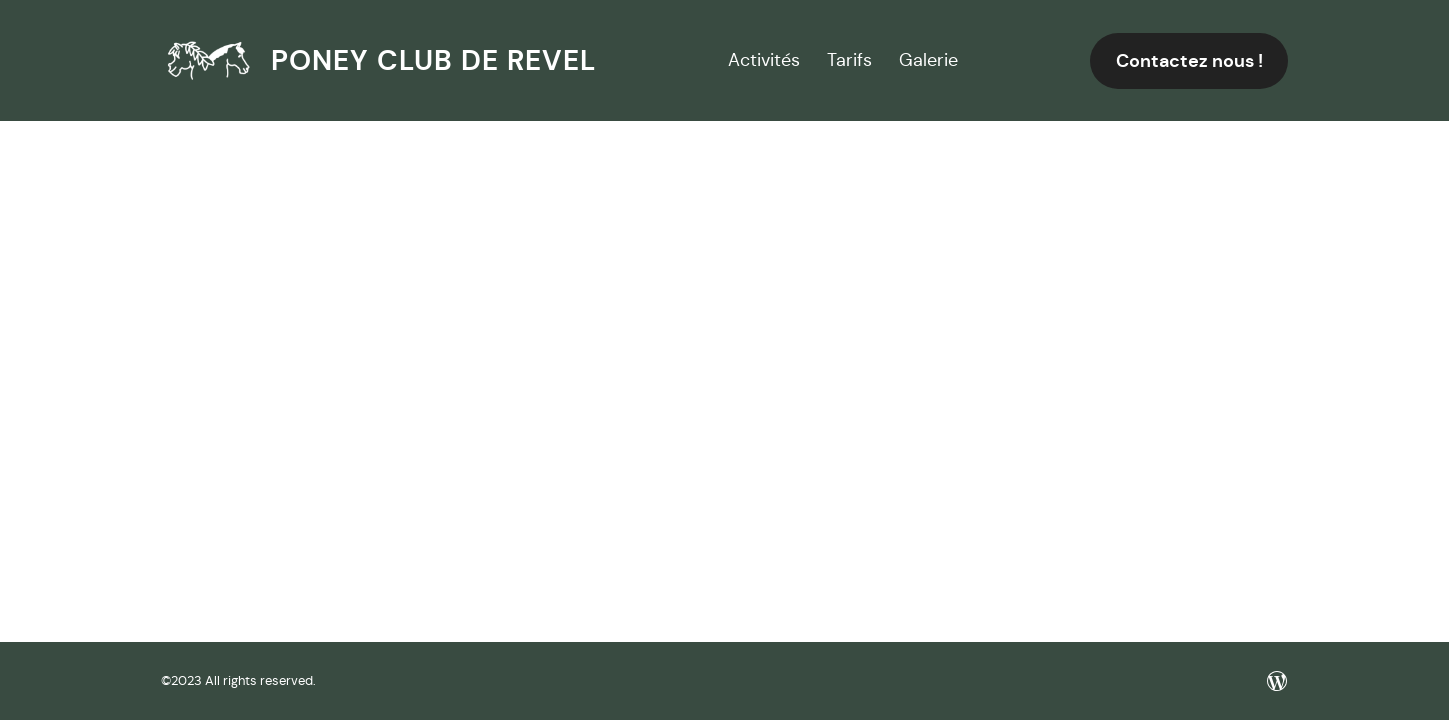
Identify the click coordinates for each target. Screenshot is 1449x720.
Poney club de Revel (433, 60)
